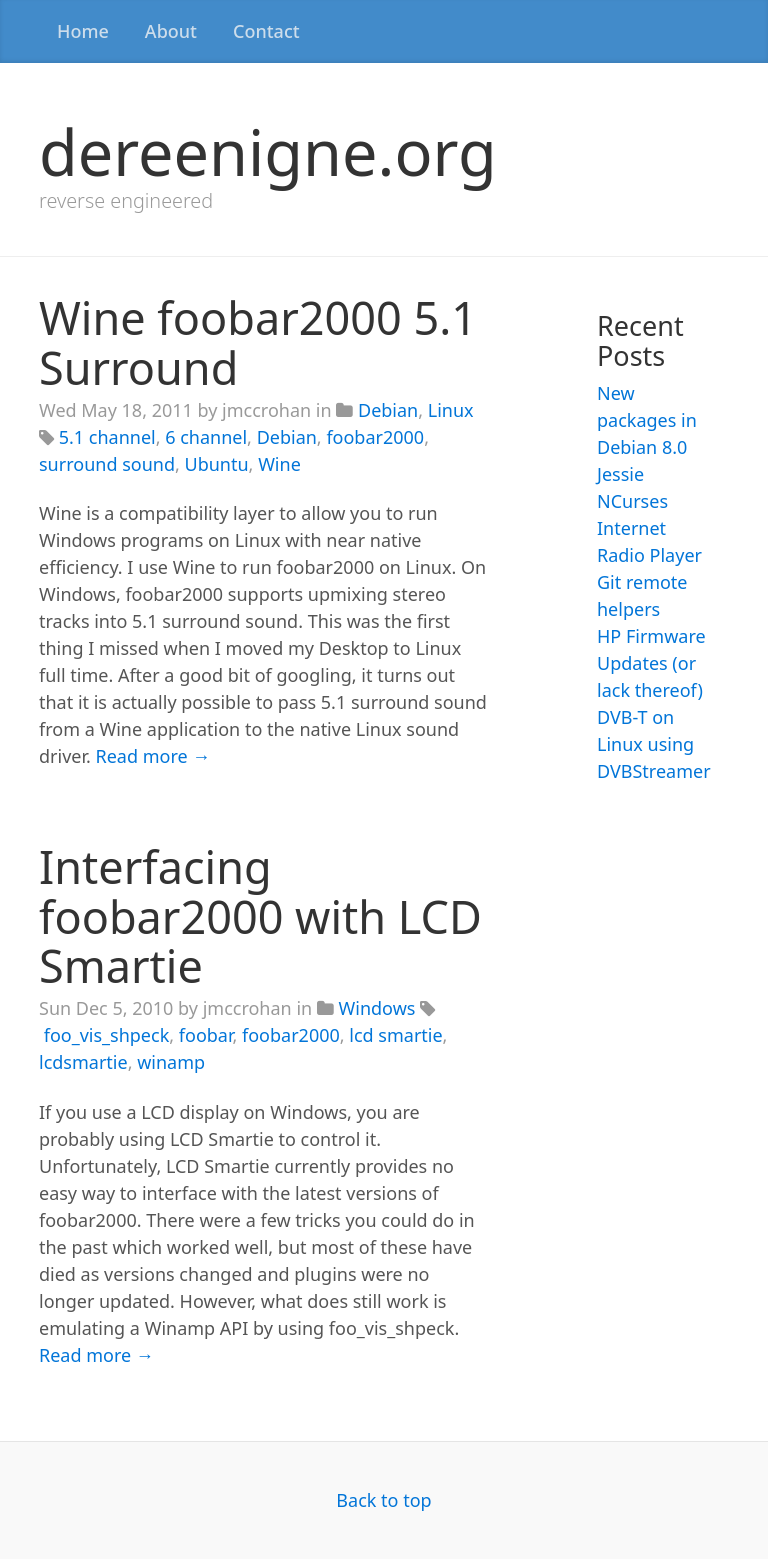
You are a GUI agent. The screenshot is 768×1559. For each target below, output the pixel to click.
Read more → (153, 756)
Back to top (383, 1500)
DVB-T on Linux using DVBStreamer (654, 744)
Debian (388, 410)
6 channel (206, 437)
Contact (266, 31)
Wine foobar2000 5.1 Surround (258, 342)
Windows (377, 1008)
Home (83, 31)
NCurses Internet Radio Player (649, 528)
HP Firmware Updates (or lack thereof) (651, 663)
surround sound (107, 464)
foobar (206, 1035)
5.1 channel (107, 437)
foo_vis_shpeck (107, 1035)
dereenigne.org (268, 151)
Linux (451, 410)
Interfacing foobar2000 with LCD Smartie (260, 916)
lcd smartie (395, 1035)
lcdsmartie (83, 1062)
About (171, 31)
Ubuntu (217, 464)
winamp (171, 1062)
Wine (279, 464)
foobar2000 (375, 437)
